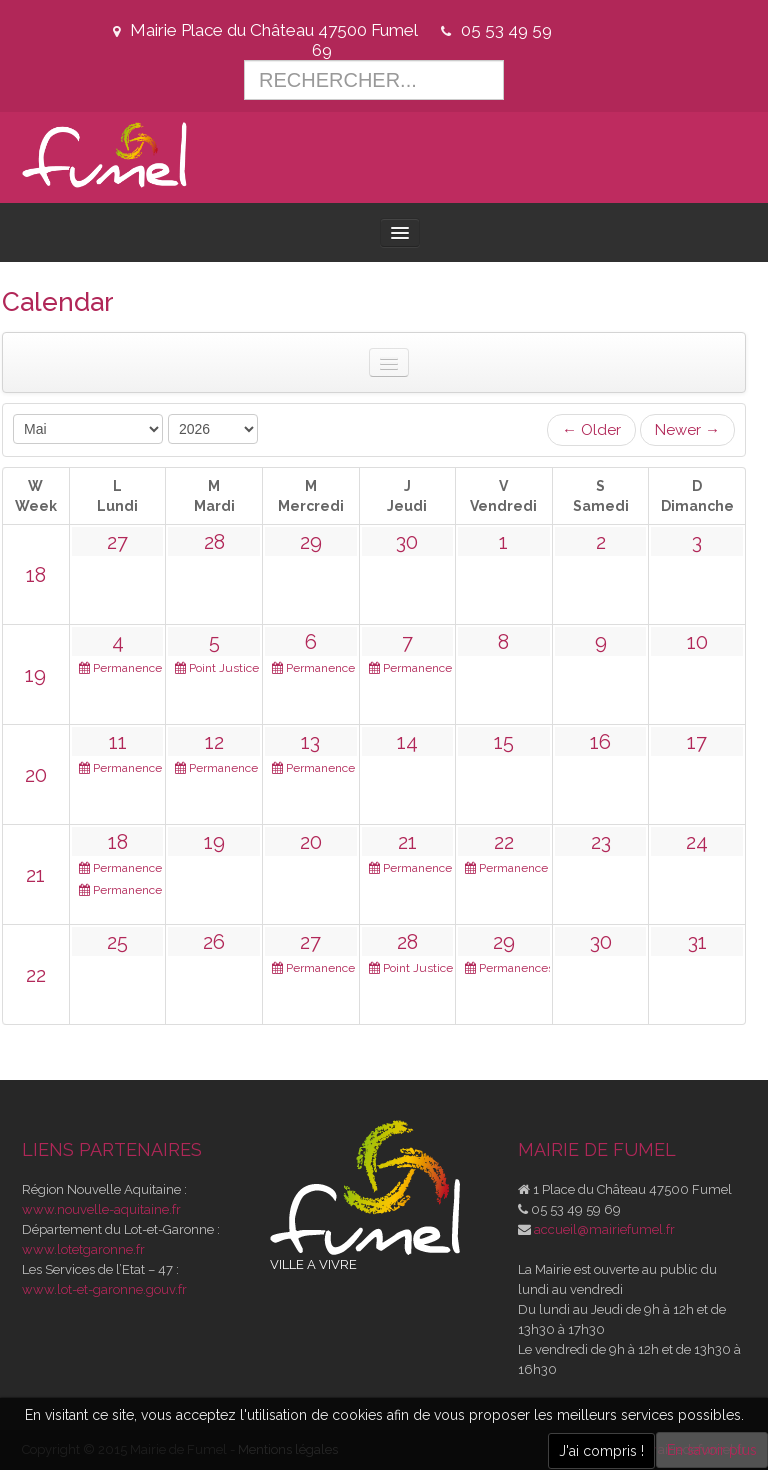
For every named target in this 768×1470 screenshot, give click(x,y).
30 (407, 542)
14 (407, 742)
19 (35, 675)
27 (117, 542)
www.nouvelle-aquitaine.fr (101, 1209)
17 (697, 742)
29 (311, 542)
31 (697, 942)
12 (214, 742)
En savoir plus (712, 1450)
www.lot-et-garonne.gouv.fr (104, 1289)
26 (214, 942)
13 (310, 742)
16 (600, 742)
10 (697, 642)
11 (118, 742)
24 (697, 842)
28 (214, 542)
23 (601, 842)
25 (117, 942)
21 (35, 875)
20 (36, 775)
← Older (591, 430)
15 (504, 742)
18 (36, 575)
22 (504, 842)
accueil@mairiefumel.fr (604, 1229)
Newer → (687, 430)
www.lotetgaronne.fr (83, 1249)
